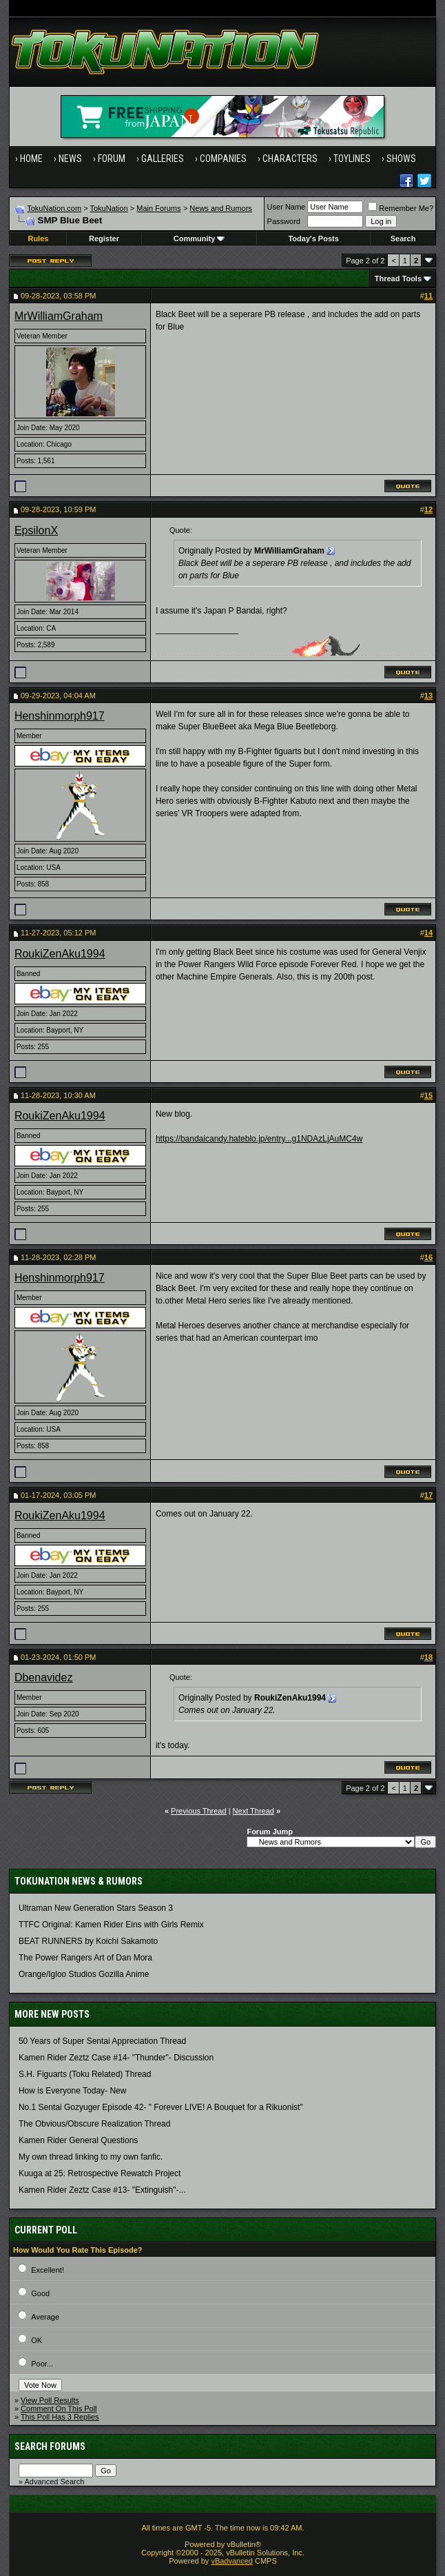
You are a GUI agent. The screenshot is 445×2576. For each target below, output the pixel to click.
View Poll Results (50, 2400)
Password (283, 221)
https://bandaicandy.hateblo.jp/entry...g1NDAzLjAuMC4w (259, 1139)
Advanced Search (54, 2481)
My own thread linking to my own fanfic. (91, 2157)
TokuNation (108, 208)
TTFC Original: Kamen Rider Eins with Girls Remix (111, 1924)
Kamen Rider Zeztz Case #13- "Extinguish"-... (102, 2190)
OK (36, 2340)
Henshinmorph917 (59, 716)
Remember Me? (400, 208)
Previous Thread (199, 1811)
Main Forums (158, 208)
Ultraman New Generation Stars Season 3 (96, 1908)
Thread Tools (398, 278)
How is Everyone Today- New (73, 2091)
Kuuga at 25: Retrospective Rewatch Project (99, 2173)
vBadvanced (232, 2561)
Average (45, 2317)
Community (199, 238)
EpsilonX (36, 530)
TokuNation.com (54, 208)
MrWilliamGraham (58, 316)
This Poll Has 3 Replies (60, 2417)
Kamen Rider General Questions (78, 2140)
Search (403, 238)
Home (31, 158)
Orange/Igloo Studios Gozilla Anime (84, 1974)
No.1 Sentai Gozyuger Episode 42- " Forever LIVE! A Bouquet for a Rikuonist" (161, 2107)
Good (40, 2293)
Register (104, 238)
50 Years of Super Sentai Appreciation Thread (102, 2041)
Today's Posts (313, 238)
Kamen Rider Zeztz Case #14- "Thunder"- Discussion (116, 2057)
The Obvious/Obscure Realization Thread (95, 2124)
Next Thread (253, 1811)
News (70, 158)
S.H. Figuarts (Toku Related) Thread (85, 2074)
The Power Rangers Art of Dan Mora (85, 1958)
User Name (286, 207)
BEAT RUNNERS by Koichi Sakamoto (88, 1941)
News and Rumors (220, 208)
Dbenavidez (43, 1677)
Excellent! (47, 2270)
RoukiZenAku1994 (59, 954)
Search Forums (49, 2446)
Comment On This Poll (58, 2408)
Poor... (42, 2364)
